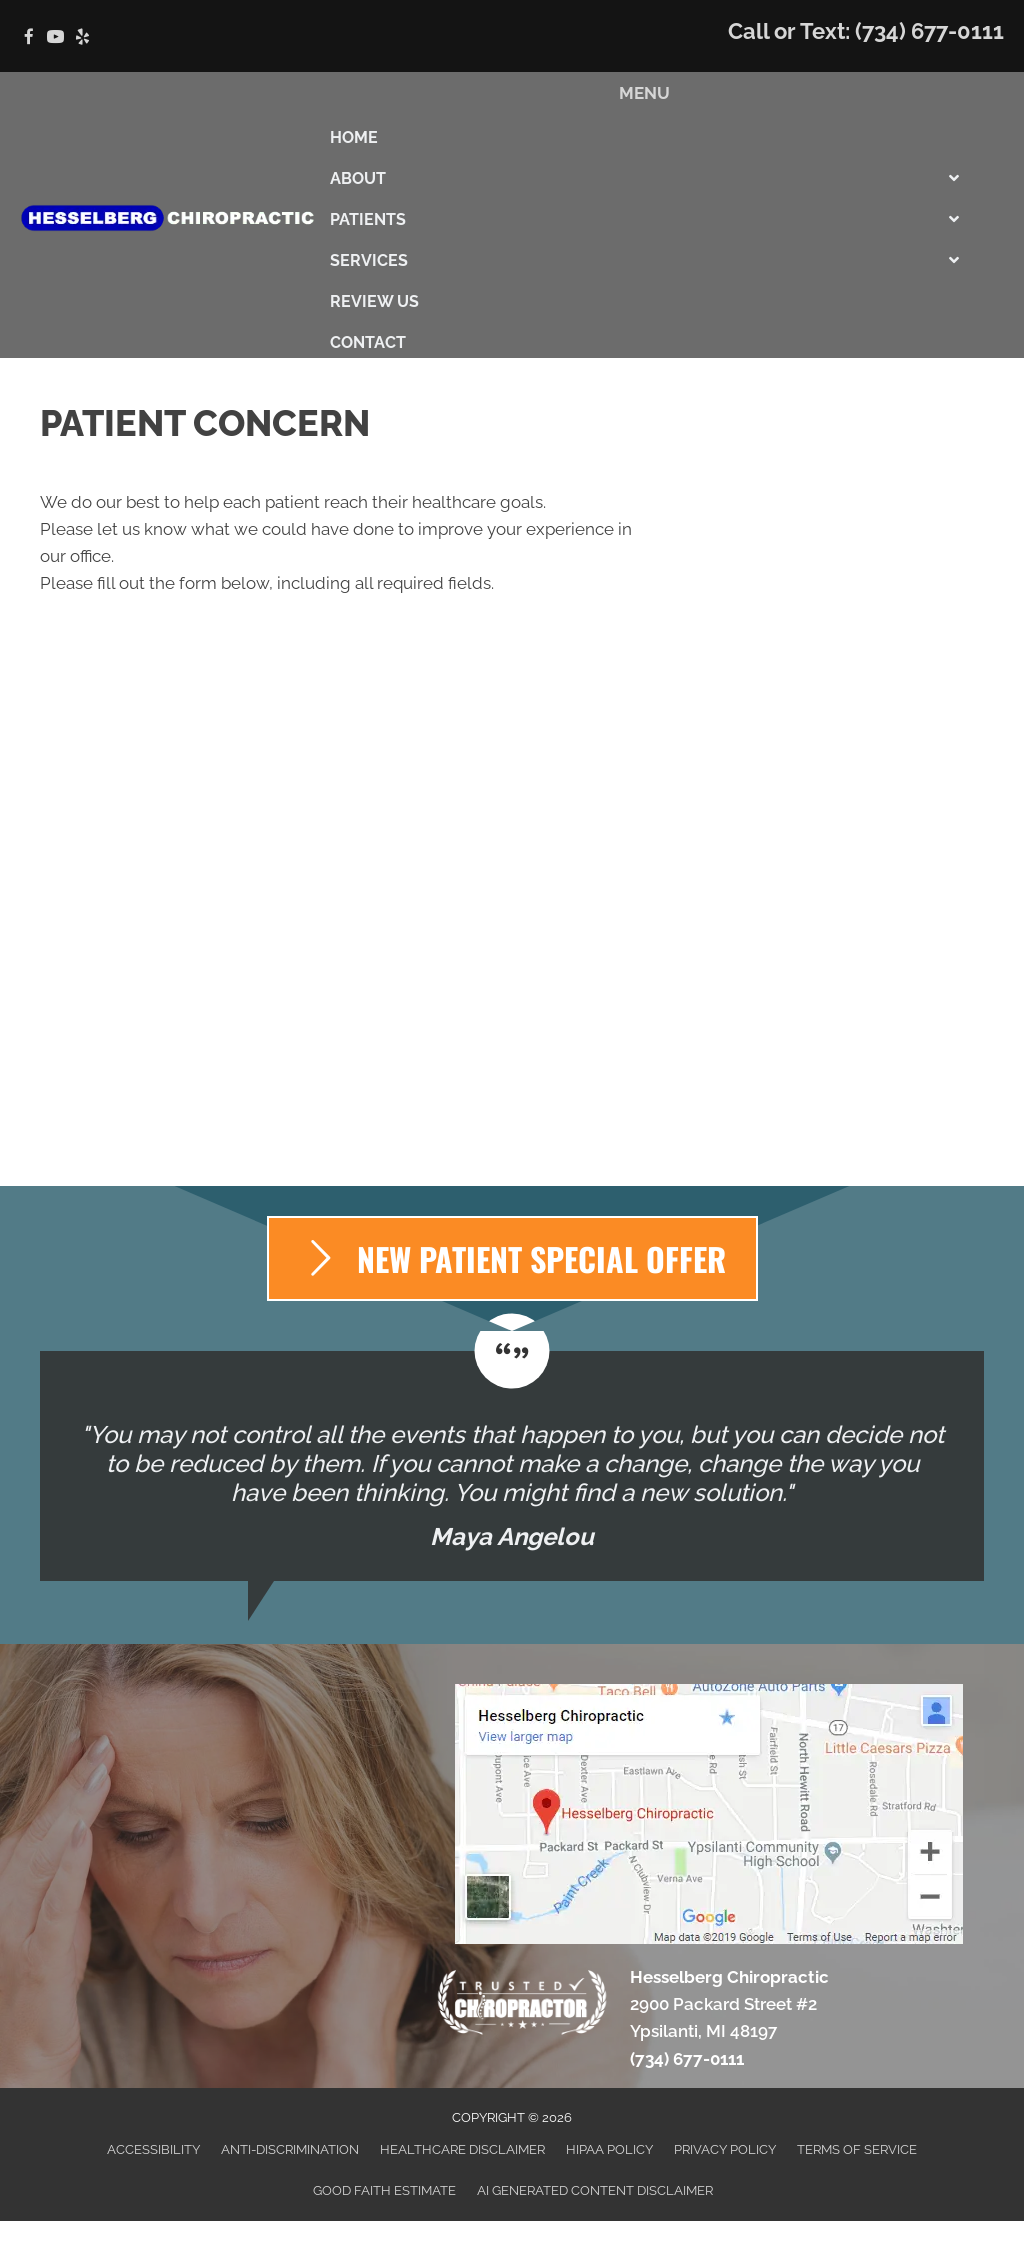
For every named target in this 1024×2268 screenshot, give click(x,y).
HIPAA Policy (609, 2149)
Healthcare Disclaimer (462, 2149)
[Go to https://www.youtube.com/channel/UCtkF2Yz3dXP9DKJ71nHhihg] (55, 38)
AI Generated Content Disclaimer (595, 2190)
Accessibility (153, 2149)
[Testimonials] (512, 1466)
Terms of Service (857, 2149)
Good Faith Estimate (384, 2190)
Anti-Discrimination (290, 2149)
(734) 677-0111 (929, 31)
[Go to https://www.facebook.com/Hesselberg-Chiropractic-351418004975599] (28, 38)
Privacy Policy (725, 2149)
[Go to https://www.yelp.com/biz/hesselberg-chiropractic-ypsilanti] (82, 38)
